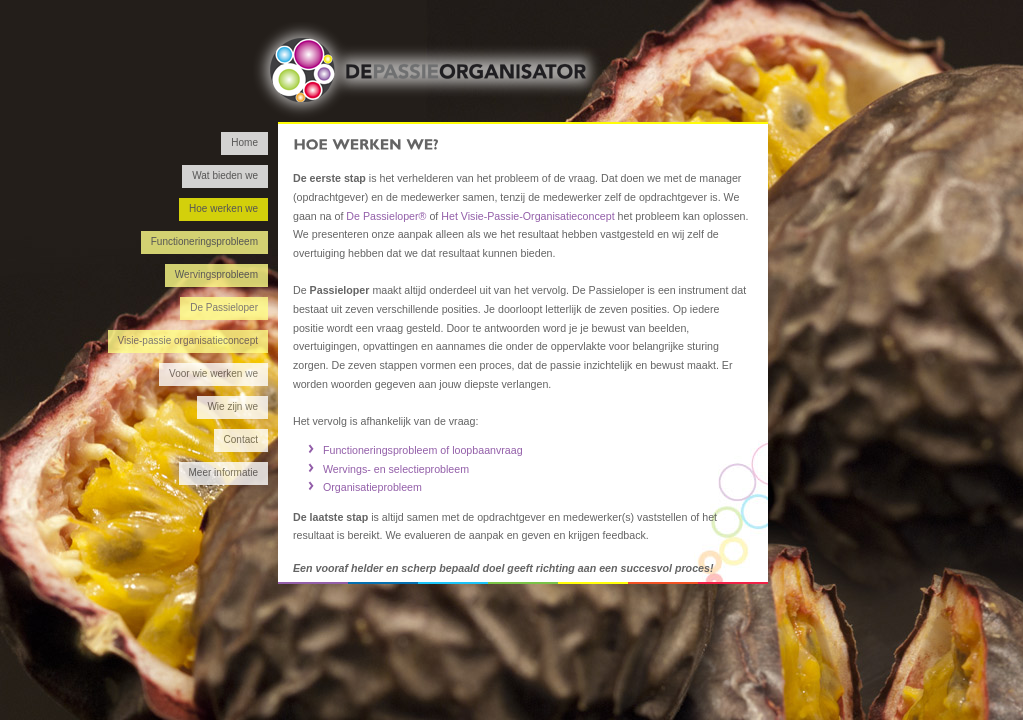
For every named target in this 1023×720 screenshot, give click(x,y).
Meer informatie (223, 472)
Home (244, 142)
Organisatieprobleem (372, 487)
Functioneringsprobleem (204, 241)
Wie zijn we (232, 406)
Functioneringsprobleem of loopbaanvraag (423, 450)
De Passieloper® (386, 216)
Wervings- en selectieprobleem (396, 469)
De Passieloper (224, 307)
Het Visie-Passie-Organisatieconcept (527, 216)
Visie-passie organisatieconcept (188, 340)
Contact (241, 439)
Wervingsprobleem (216, 274)
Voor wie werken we (213, 373)
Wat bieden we (225, 175)
